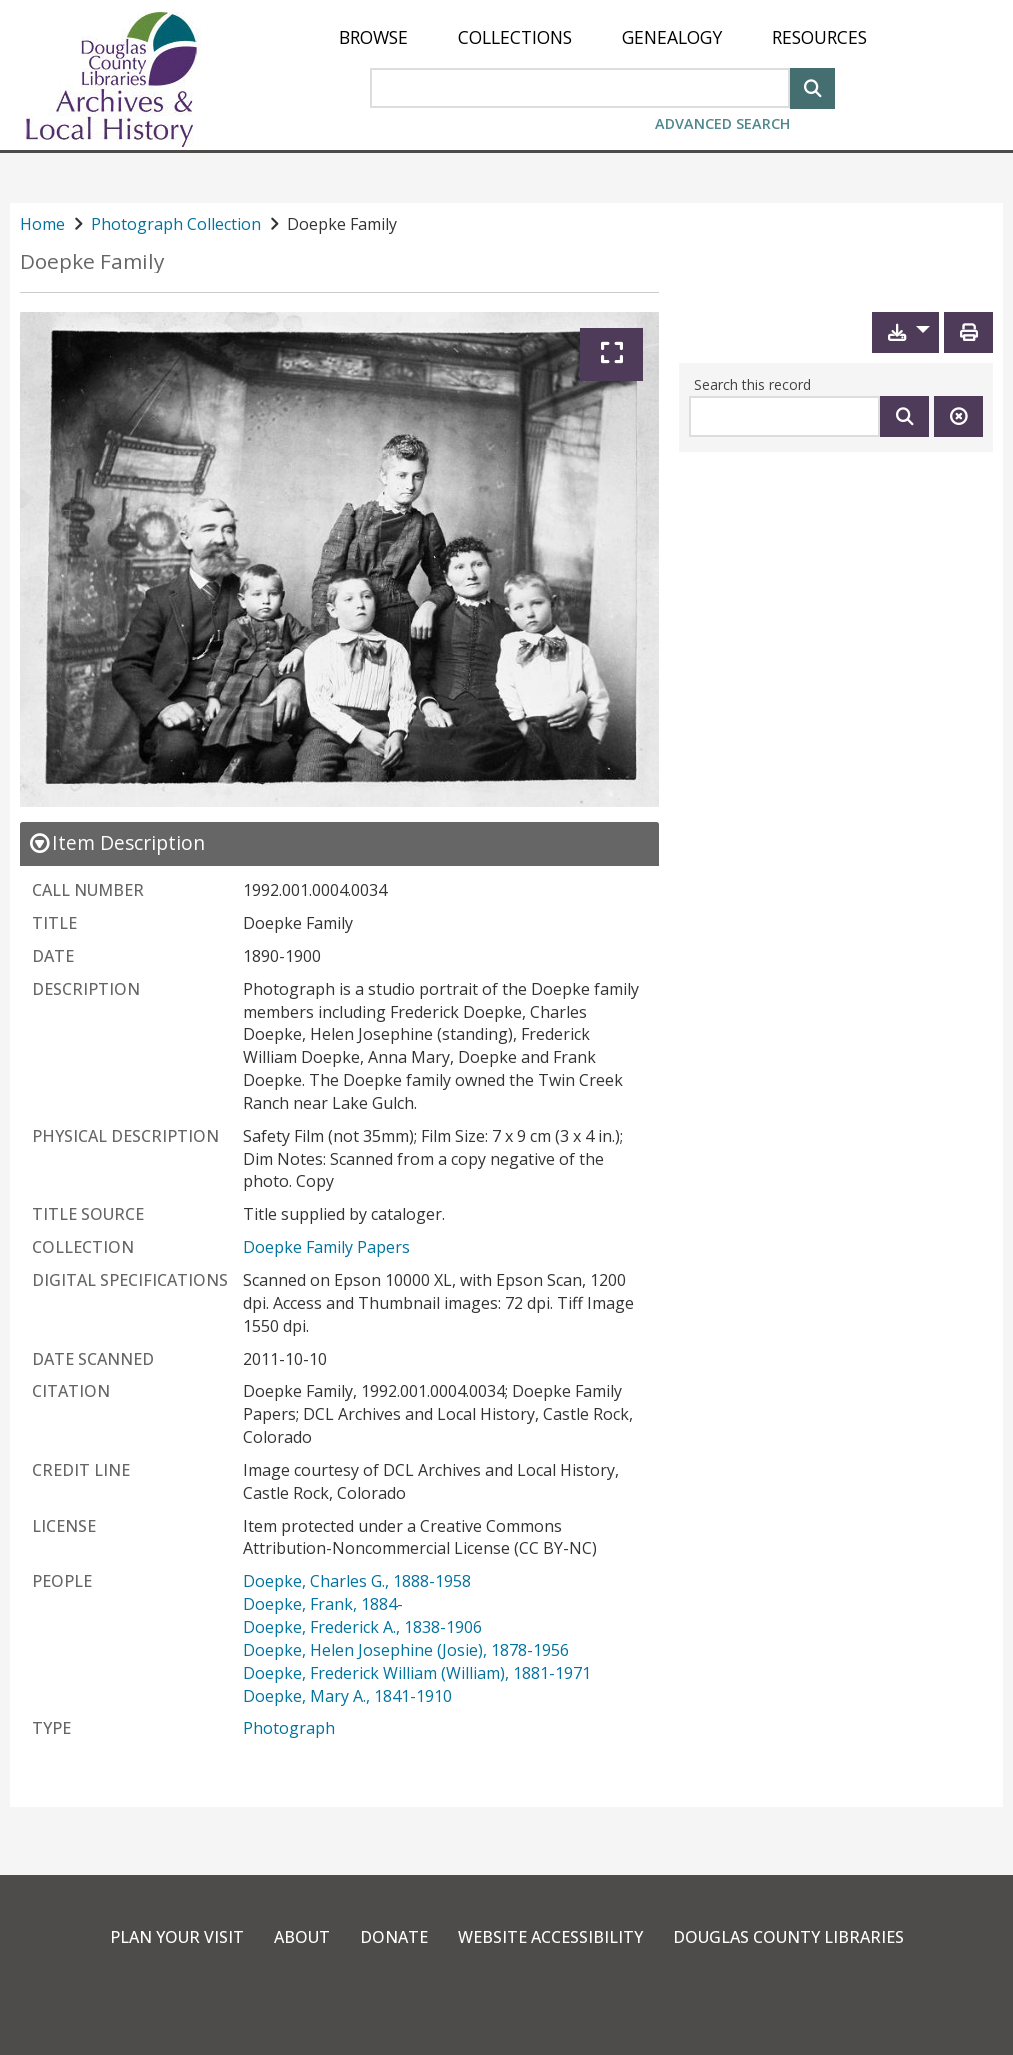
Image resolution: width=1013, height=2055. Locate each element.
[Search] (812, 86)
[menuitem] (373, 37)
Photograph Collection (176, 224)
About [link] (302, 1937)
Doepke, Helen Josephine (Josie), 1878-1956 (406, 1650)
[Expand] (611, 354)
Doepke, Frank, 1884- (323, 1604)
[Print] (968, 332)
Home (42, 224)
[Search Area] (580, 88)
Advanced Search (722, 123)
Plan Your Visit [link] (177, 1937)
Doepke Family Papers (326, 1247)
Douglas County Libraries (788, 1937)
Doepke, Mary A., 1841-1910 (347, 1696)
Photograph (289, 1728)
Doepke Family (92, 261)
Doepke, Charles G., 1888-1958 (357, 1581)
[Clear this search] (958, 416)
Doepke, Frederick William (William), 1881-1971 (417, 1673)
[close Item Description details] (116, 842)
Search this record (752, 384)
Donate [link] (394, 1937)
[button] (905, 332)
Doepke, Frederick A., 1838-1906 (362, 1627)
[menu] (603, 37)
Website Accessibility (550, 1937)
